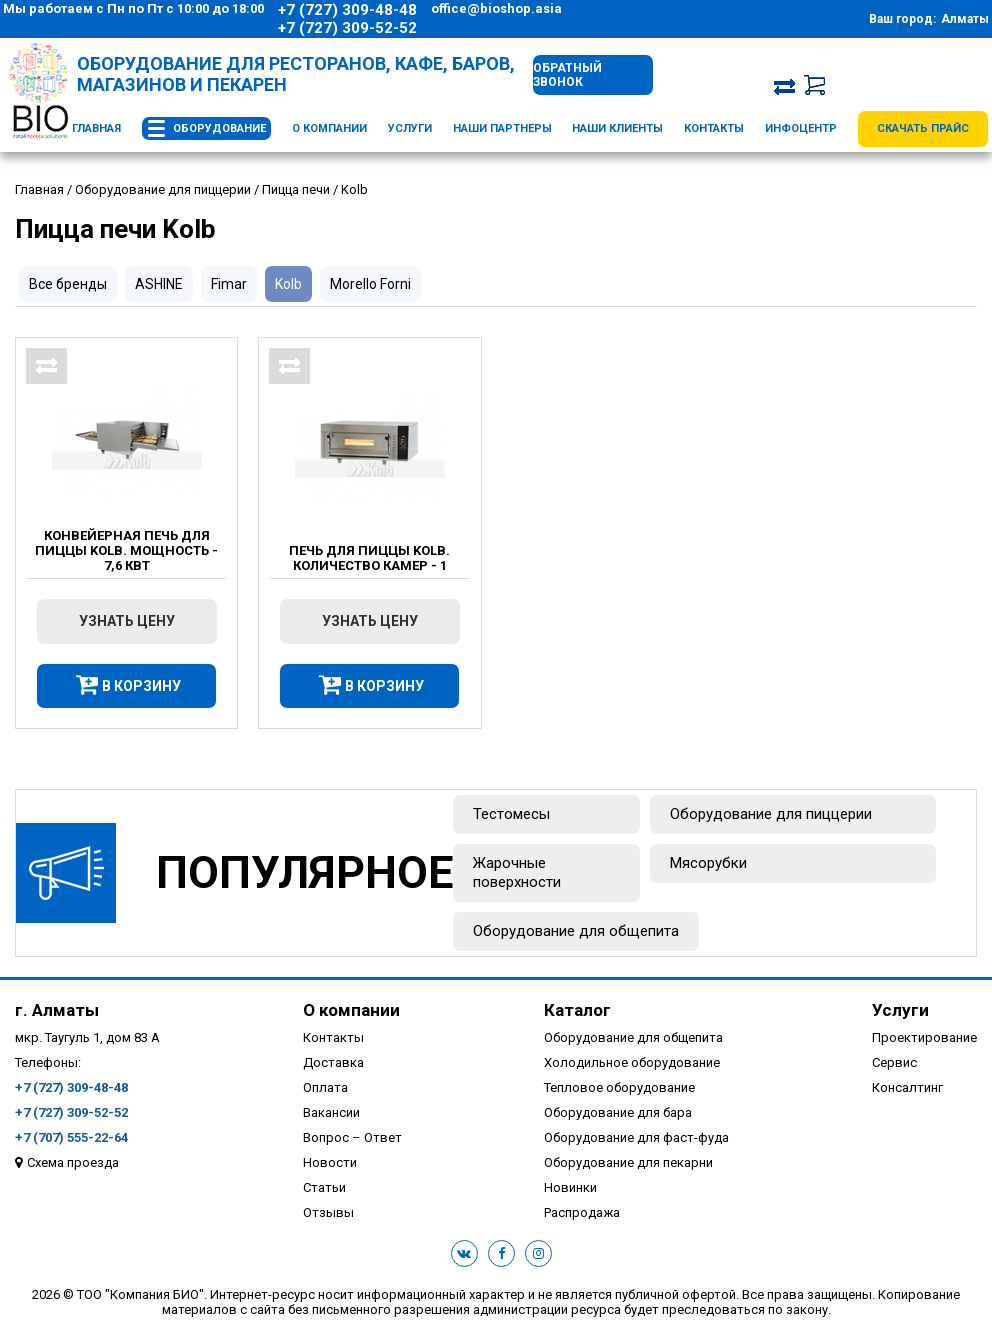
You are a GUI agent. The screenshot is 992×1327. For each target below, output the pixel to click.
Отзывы (328, 1212)
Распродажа (582, 1212)
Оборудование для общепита (576, 931)
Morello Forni (370, 284)
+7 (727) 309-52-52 (347, 28)
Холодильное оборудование (632, 1062)
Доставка (333, 1062)
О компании (329, 128)
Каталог (577, 1010)
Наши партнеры (502, 128)
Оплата (325, 1087)
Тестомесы (511, 814)
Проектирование (924, 1037)
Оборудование (219, 128)
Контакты (714, 128)
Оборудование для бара (618, 1112)
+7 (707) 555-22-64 (71, 1137)
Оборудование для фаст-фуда (636, 1137)
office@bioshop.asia (496, 8)
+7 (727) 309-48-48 (347, 10)
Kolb (288, 284)
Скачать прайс (923, 128)
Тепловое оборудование (619, 1087)
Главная (96, 128)
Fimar (229, 284)
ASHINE (159, 284)
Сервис (894, 1062)
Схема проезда (73, 1162)
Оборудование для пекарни (628, 1162)
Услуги (410, 128)
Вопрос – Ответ (352, 1137)
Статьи (324, 1187)
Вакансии (331, 1112)
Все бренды (68, 284)
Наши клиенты (617, 128)
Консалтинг (907, 1087)
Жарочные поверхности (517, 872)
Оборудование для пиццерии (771, 814)
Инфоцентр (801, 128)
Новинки (570, 1187)
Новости (330, 1162)
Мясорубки (708, 863)
